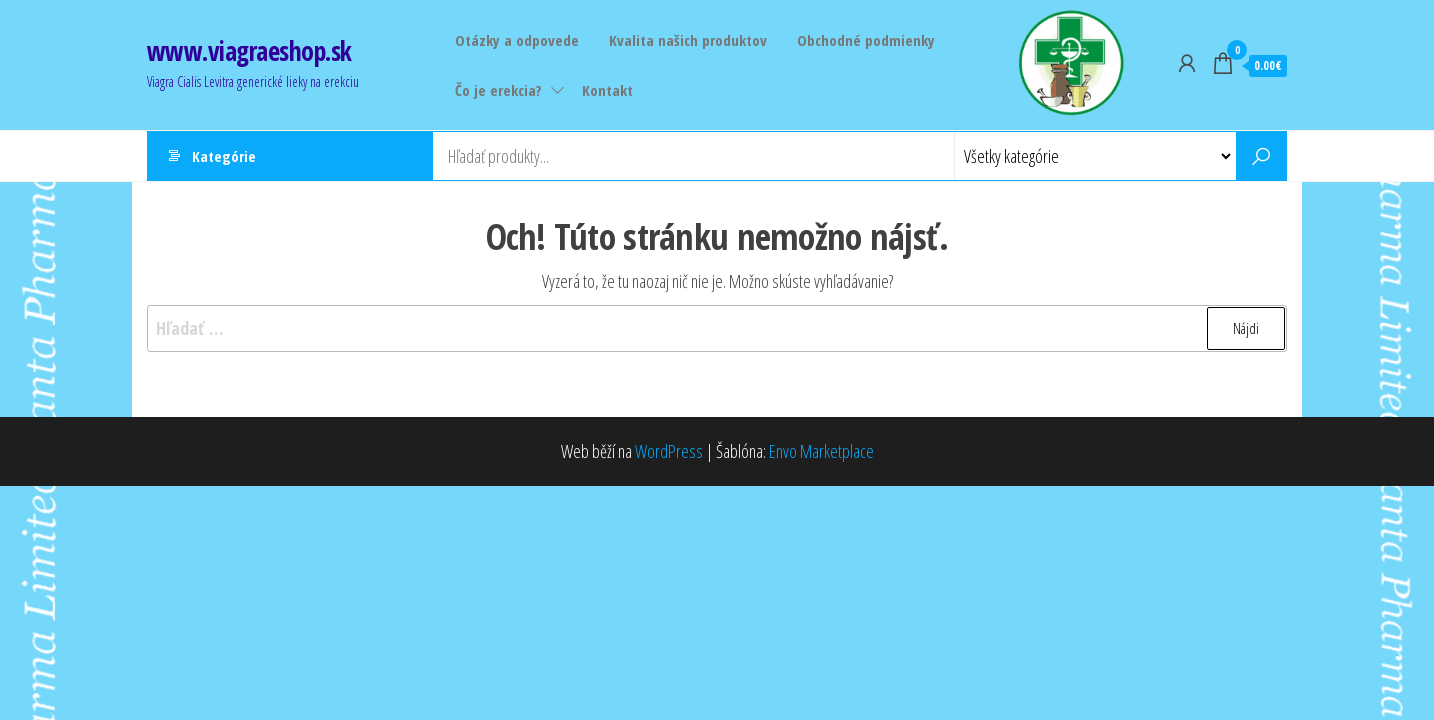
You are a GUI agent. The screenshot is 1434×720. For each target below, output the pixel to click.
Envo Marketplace (821, 451)
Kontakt (607, 90)
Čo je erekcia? (498, 90)
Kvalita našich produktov (688, 40)
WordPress (669, 451)
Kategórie (224, 156)
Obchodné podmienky (866, 40)
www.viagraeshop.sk (249, 51)
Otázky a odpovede (517, 40)
